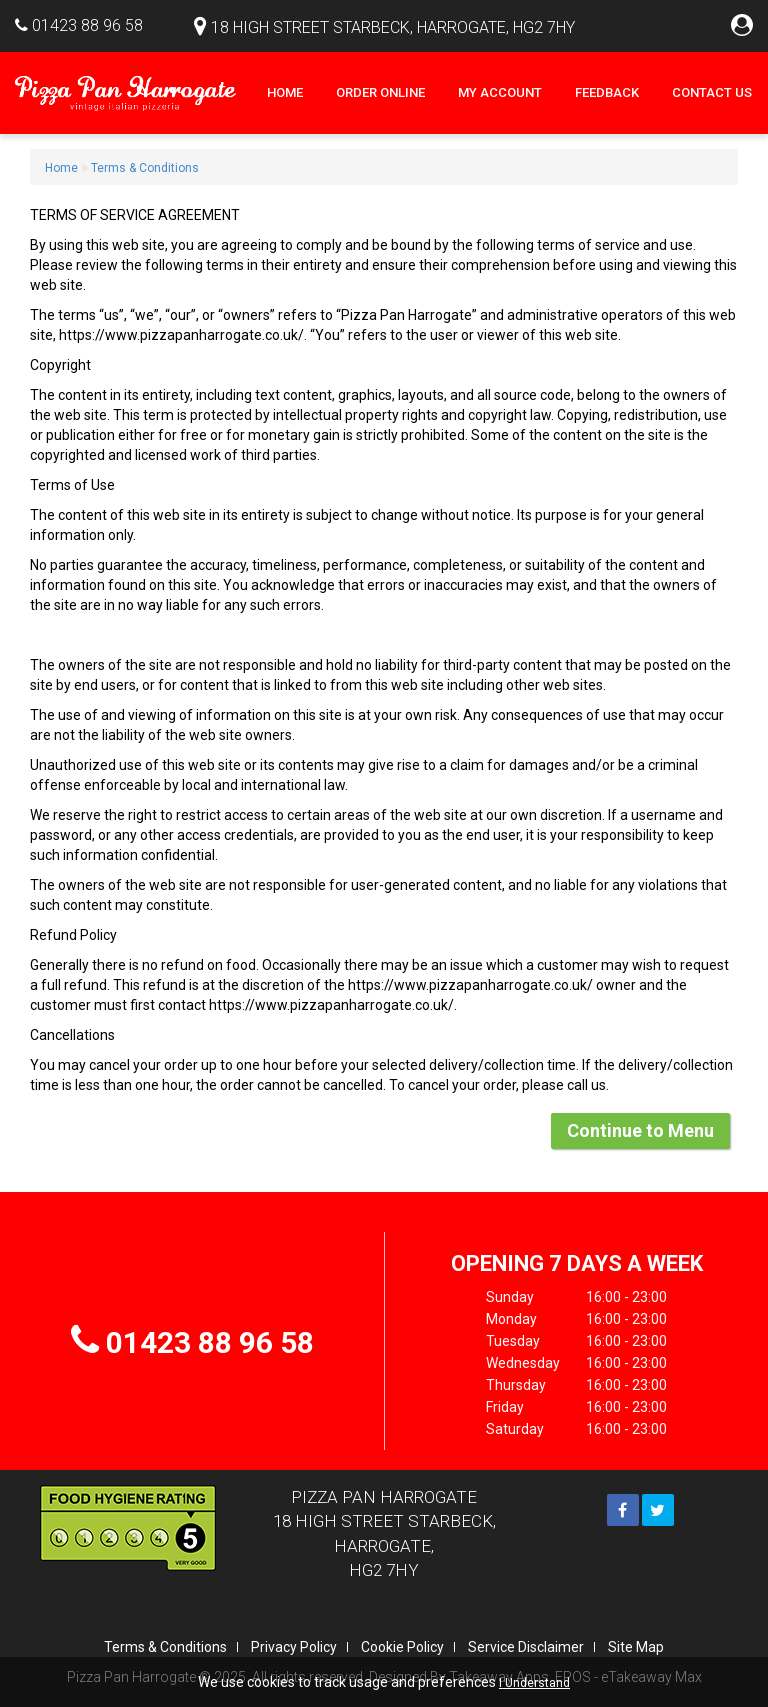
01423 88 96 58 (87, 25)
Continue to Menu (640, 1130)
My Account (500, 92)
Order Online (380, 92)
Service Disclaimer (526, 1647)
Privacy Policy (294, 1647)
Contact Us (712, 92)
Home (285, 92)
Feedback (607, 92)
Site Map (636, 1647)
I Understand (534, 1683)
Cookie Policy (402, 1647)
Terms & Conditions (145, 168)
